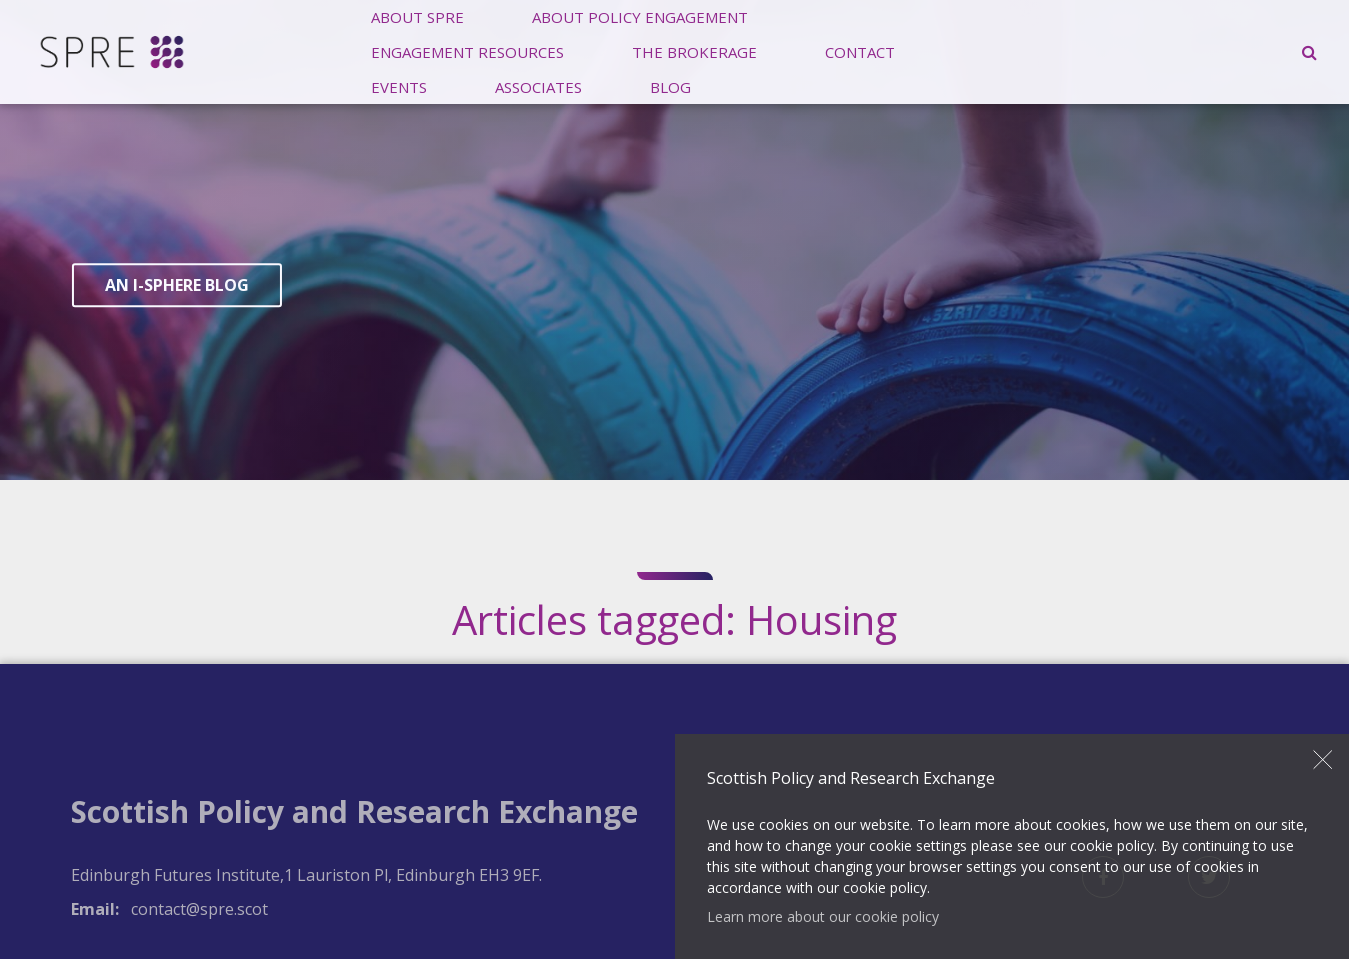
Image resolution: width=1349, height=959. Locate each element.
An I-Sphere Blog (177, 286)
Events (399, 86)
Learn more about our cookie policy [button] (823, 916)
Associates (538, 86)
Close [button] (1323, 760)
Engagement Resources (467, 51)
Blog (670, 86)
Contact (860, 51)
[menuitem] (467, 51)
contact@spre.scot (199, 909)
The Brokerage (694, 51)
